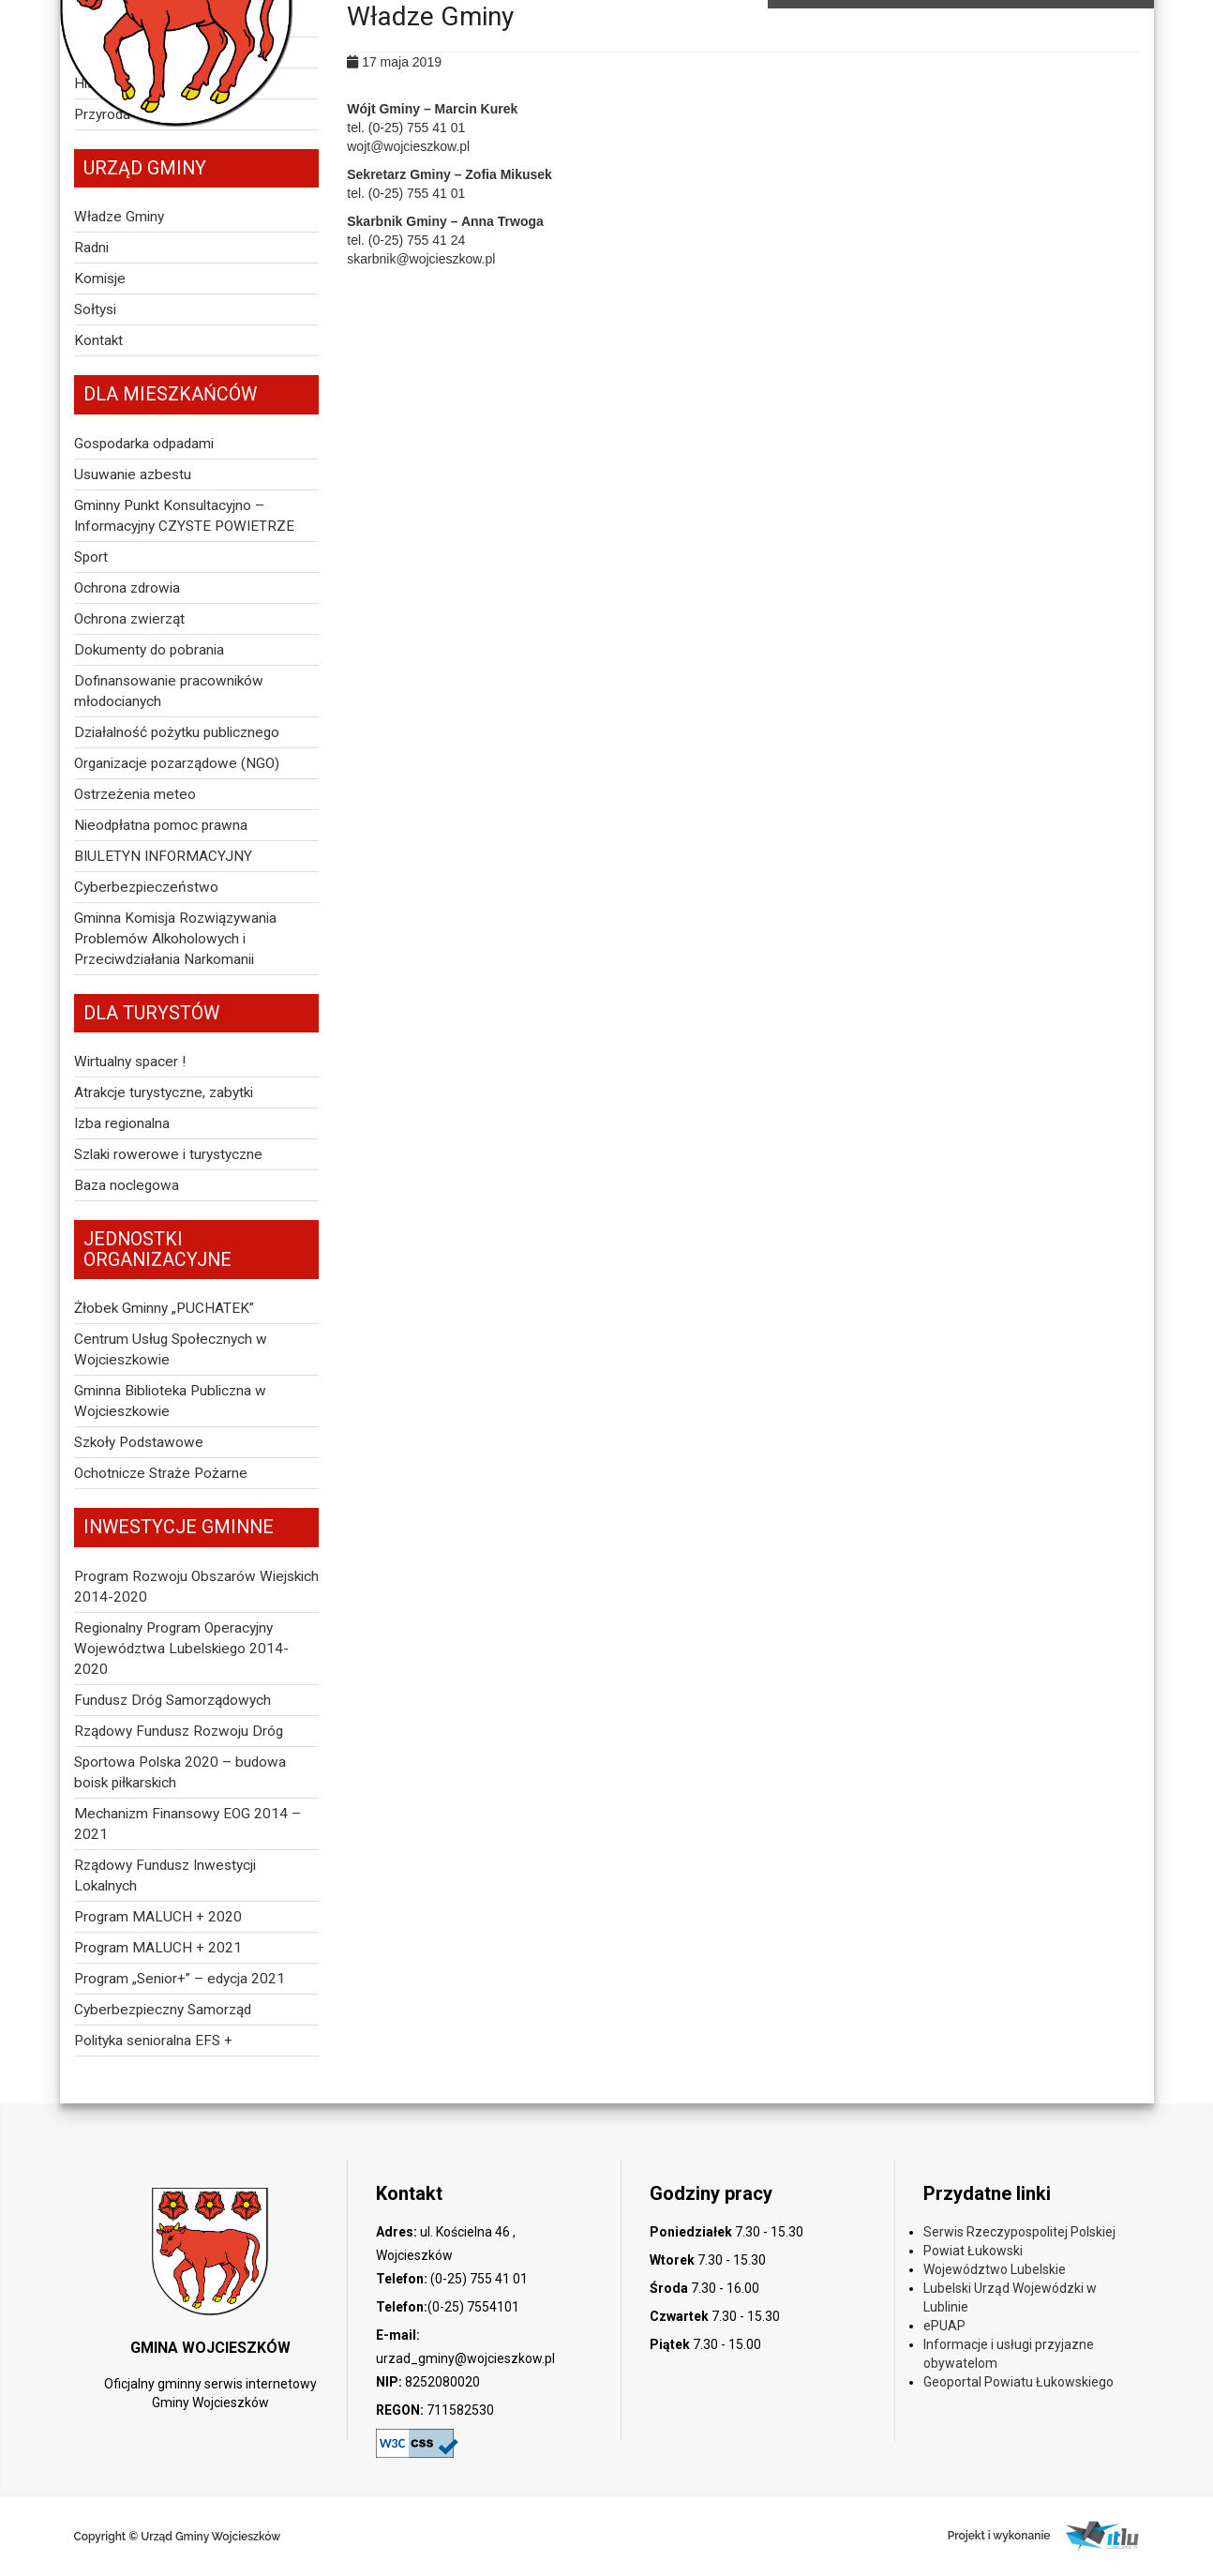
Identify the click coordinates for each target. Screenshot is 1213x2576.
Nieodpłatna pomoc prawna (160, 825)
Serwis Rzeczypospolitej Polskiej (1019, 2231)
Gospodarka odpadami (144, 443)
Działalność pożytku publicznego (176, 732)
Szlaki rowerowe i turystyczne (168, 1154)
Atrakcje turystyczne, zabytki (163, 1092)
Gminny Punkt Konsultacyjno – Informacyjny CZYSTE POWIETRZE (184, 516)
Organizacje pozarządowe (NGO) (176, 763)
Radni (91, 247)
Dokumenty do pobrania (149, 649)
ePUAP (944, 2325)
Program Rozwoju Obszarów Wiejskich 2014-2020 (196, 1586)
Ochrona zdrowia (127, 588)
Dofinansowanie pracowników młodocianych (168, 691)
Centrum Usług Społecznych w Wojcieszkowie (170, 1349)
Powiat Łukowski (973, 2250)
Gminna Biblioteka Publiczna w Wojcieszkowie (170, 1401)
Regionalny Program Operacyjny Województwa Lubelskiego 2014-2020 (181, 1648)
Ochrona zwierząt (129, 618)
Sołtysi (95, 309)
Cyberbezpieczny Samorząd (162, 2009)
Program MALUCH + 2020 (158, 1916)
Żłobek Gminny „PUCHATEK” (164, 1308)
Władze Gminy (119, 216)
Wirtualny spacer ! (130, 1061)
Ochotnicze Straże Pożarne (160, 1473)
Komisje (100, 278)
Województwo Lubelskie (994, 2269)
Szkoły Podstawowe (138, 1442)
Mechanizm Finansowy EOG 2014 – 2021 (187, 1824)
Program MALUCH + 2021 (158, 1947)
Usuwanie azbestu (132, 474)
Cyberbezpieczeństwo (146, 887)
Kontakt (98, 340)
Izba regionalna (122, 1123)
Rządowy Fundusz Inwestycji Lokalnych (165, 1875)
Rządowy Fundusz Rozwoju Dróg (178, 1731)
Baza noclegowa (126, 1185)
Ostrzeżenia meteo (135, 794)
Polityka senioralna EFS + (153, 2040)
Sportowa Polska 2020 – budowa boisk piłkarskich (180, 1772)
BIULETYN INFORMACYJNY (163, 856)
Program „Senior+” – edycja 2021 (179, 1978)
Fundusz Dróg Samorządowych (172, 1700)
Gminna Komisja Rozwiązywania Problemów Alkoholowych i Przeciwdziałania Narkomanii (175, 939)
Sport (91, 557)
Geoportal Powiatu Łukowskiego (1018, 2381)
